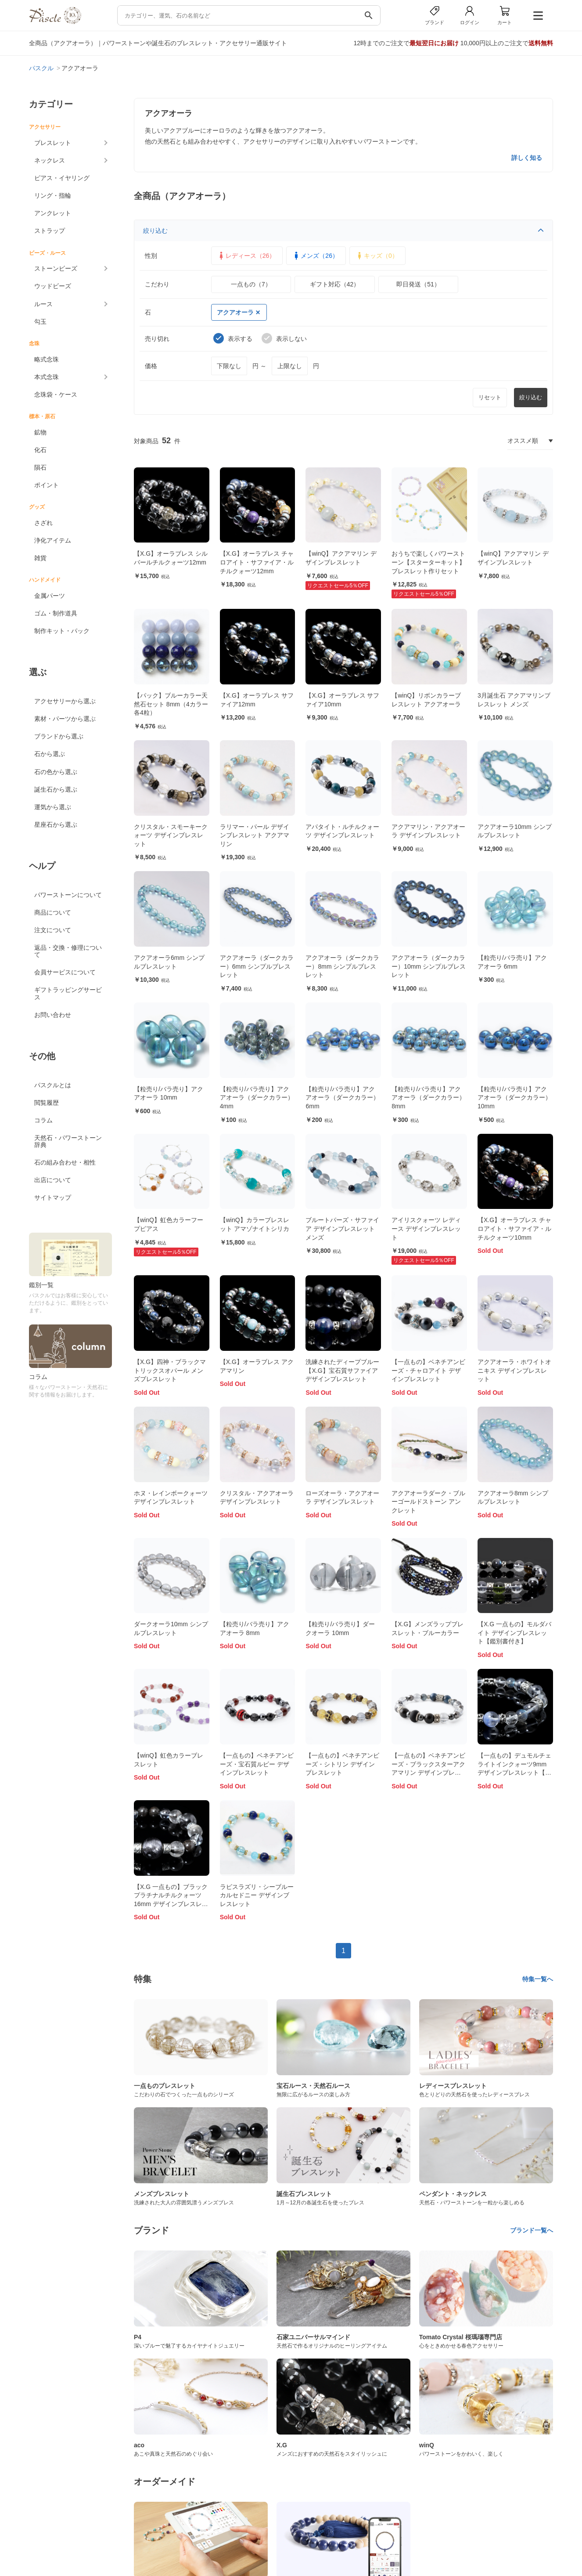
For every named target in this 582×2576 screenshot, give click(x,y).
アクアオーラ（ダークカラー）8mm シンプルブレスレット (342, 966)
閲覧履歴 (46, 1102)
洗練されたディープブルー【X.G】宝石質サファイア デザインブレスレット (342, 1370)
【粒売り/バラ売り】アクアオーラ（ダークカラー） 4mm (257, 1097)
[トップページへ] (55, 21)
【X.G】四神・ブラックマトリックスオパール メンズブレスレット (170, 1370)
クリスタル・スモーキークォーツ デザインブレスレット (171, 835)
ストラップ (49, 230)
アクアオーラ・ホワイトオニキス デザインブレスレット (514, 1370)
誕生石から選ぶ (55, 789)
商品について (52, 912)
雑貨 (40, 557)
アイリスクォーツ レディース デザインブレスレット (426, 1228)
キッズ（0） (376, 255)
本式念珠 (46, 376)
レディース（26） (246, 255)
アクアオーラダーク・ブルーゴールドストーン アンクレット (428, 1502)
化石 (40, 449)
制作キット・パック (62, 630)
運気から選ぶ (52, 806)
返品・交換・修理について (68, 951)
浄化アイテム (52, 540)
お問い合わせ (52, 1014)
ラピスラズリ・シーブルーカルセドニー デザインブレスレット (257, 1895)
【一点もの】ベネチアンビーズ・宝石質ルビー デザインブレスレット (257, 1764)
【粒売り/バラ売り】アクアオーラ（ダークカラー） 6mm (342, 1097)
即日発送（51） (418, 284)
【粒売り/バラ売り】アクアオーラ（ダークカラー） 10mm (514, 1097)
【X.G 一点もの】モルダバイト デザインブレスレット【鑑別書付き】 (514, 1633)
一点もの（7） (251, 284)
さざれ (43, 522)
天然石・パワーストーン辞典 (68, 1141)
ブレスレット (52, 142)
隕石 (40, 467)
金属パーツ (49, 595)
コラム (43, 1120)
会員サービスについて (65, 972)
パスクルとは (52, 1085)
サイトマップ (52, 1197)
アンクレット (52, 213)
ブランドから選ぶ (58, 736)
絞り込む (343, 230)
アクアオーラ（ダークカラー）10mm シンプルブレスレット (429, 966)
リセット (489, 397)
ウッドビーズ (52, 285)
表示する (232, 338)
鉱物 (40, 432)
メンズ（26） (315, 255)
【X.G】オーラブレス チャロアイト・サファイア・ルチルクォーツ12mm (257, 562)
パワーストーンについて (68, 894)
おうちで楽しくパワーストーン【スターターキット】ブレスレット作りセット (428, 562)
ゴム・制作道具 (55, 613)
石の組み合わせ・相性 (65, 1162)
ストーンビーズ (55, 268)
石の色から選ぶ (55, 771)
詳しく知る (526, 157)
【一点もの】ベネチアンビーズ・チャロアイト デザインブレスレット (428, 1370)
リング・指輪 (52, 195)
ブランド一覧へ (531, 2230)
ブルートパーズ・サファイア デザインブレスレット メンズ (342, 1228)
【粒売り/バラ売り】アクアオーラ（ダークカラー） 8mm (428, 1097)
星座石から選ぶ (55, 824)
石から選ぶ (49, 753)
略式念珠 (46, 359)
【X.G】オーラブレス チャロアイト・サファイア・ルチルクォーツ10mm (514, 1228)
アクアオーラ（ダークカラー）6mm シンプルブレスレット (257, 966)
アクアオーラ (238, 312)
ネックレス (49, 160)
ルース (43, 304)
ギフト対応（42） (335, 284)
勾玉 (40, 321)
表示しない (284, 338)
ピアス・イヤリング (62, 177)
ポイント (46, 484)
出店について (52, 1179)
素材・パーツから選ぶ (65, 718)
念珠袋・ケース (55, 394)
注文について (52, 929)
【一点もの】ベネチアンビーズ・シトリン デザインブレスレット (342, 1764)
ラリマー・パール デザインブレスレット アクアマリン (254, 835)
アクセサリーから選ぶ (65, 701)
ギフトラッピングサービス (68, 993)
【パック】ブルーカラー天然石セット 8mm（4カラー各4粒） (171, 704)
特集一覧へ (537, 1979)
